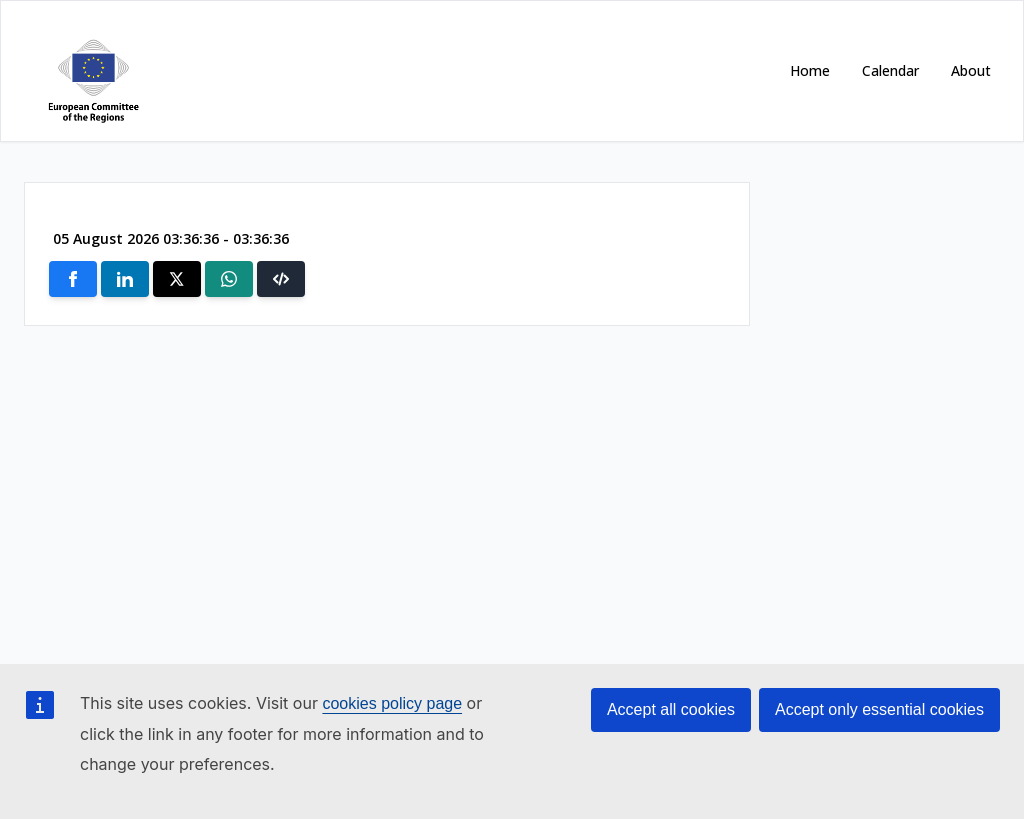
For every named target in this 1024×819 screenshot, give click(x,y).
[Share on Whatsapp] (229, 279)
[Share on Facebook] (73, 279)
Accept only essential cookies (879, 709)
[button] (281, 279)
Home (810, 70)
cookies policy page (392, 703)
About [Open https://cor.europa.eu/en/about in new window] (971, 70)
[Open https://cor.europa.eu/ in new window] (89, 71)
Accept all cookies (671, 709)
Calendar (890, 70)
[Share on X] (177, 279)
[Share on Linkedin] (125, 279)
